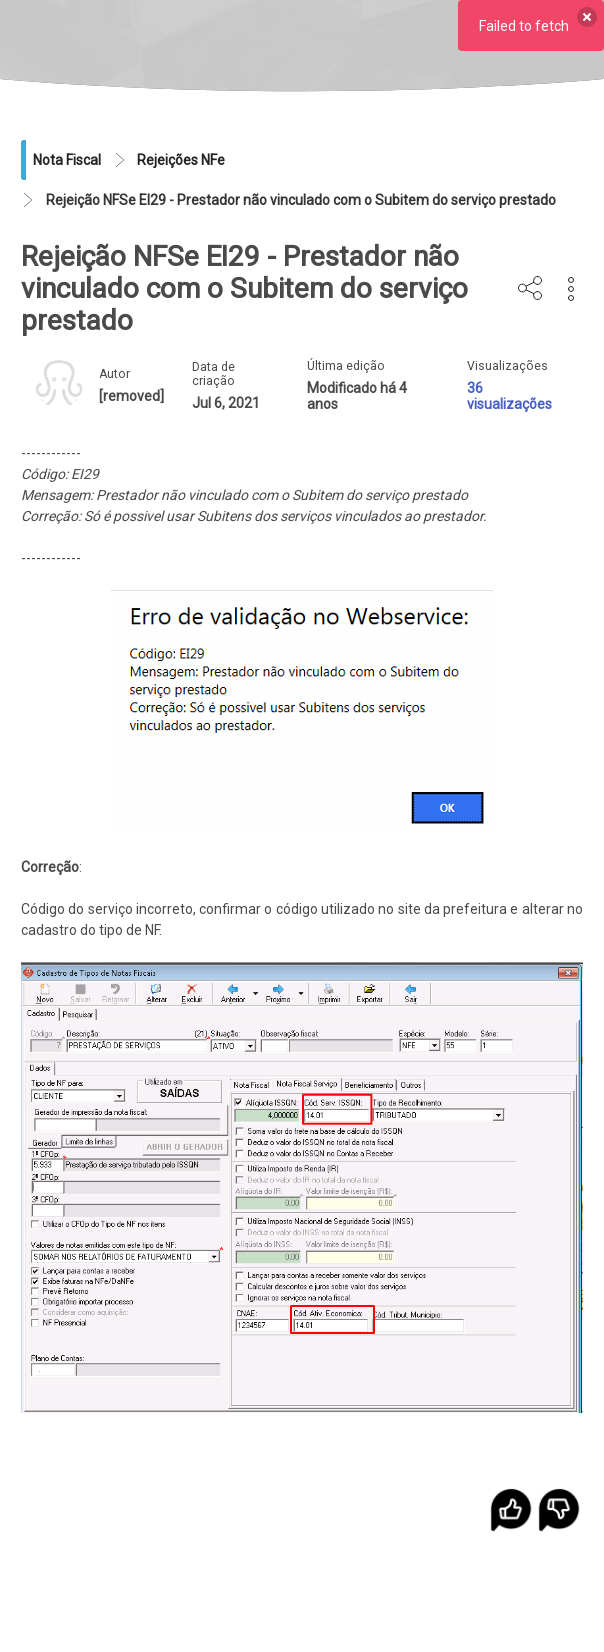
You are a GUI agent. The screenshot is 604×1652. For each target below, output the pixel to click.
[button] (571, 289)
